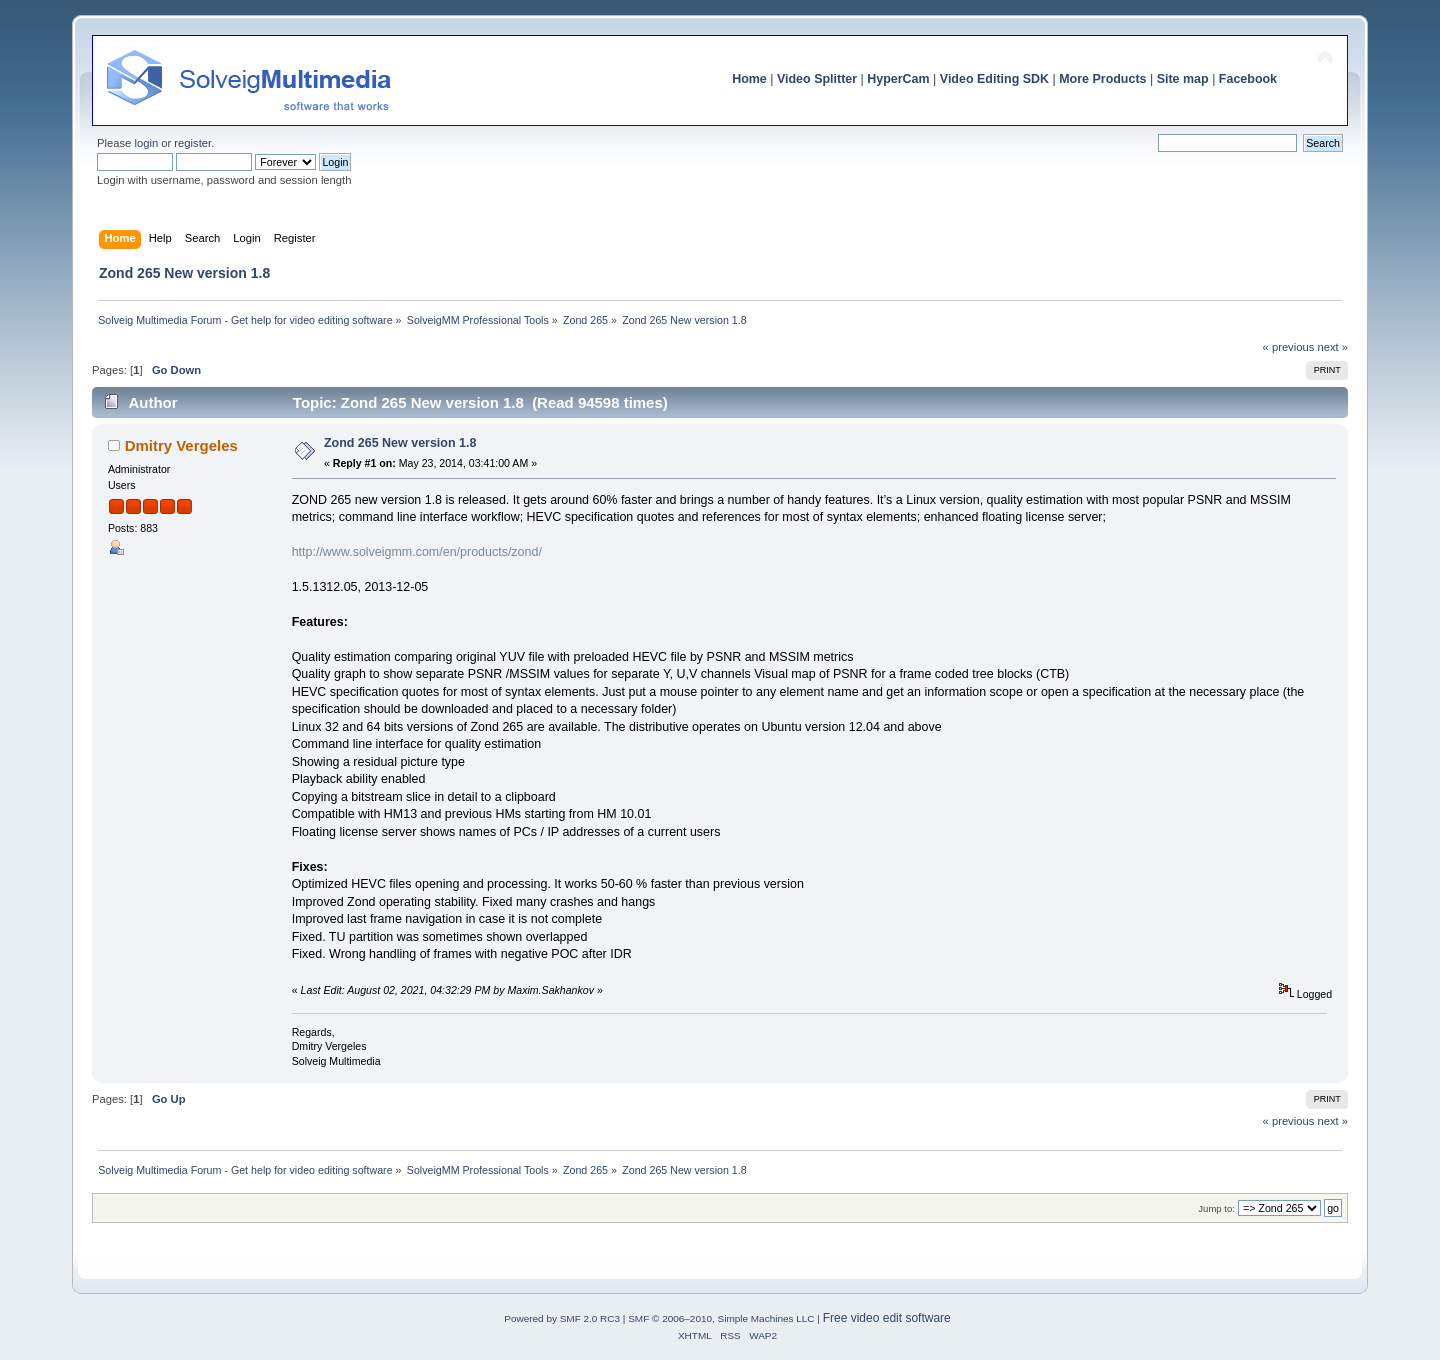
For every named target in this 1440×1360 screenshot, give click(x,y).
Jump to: (1216, 1208)
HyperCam (898, 79)
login (146, 143)
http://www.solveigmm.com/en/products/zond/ (417, 552)
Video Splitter (817, 79)
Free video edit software (887, 1318)
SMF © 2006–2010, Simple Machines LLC (721, 1318)
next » (1332, 347)
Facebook (1248, 79)
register (192, 143)
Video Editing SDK (994, 79)
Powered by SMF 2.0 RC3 (562, 1318)
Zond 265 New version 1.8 (400, 443)
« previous (1289, 347)
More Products (1102, 79)
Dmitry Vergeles (181, 445)
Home (749, 79)
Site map (1183, 79)
